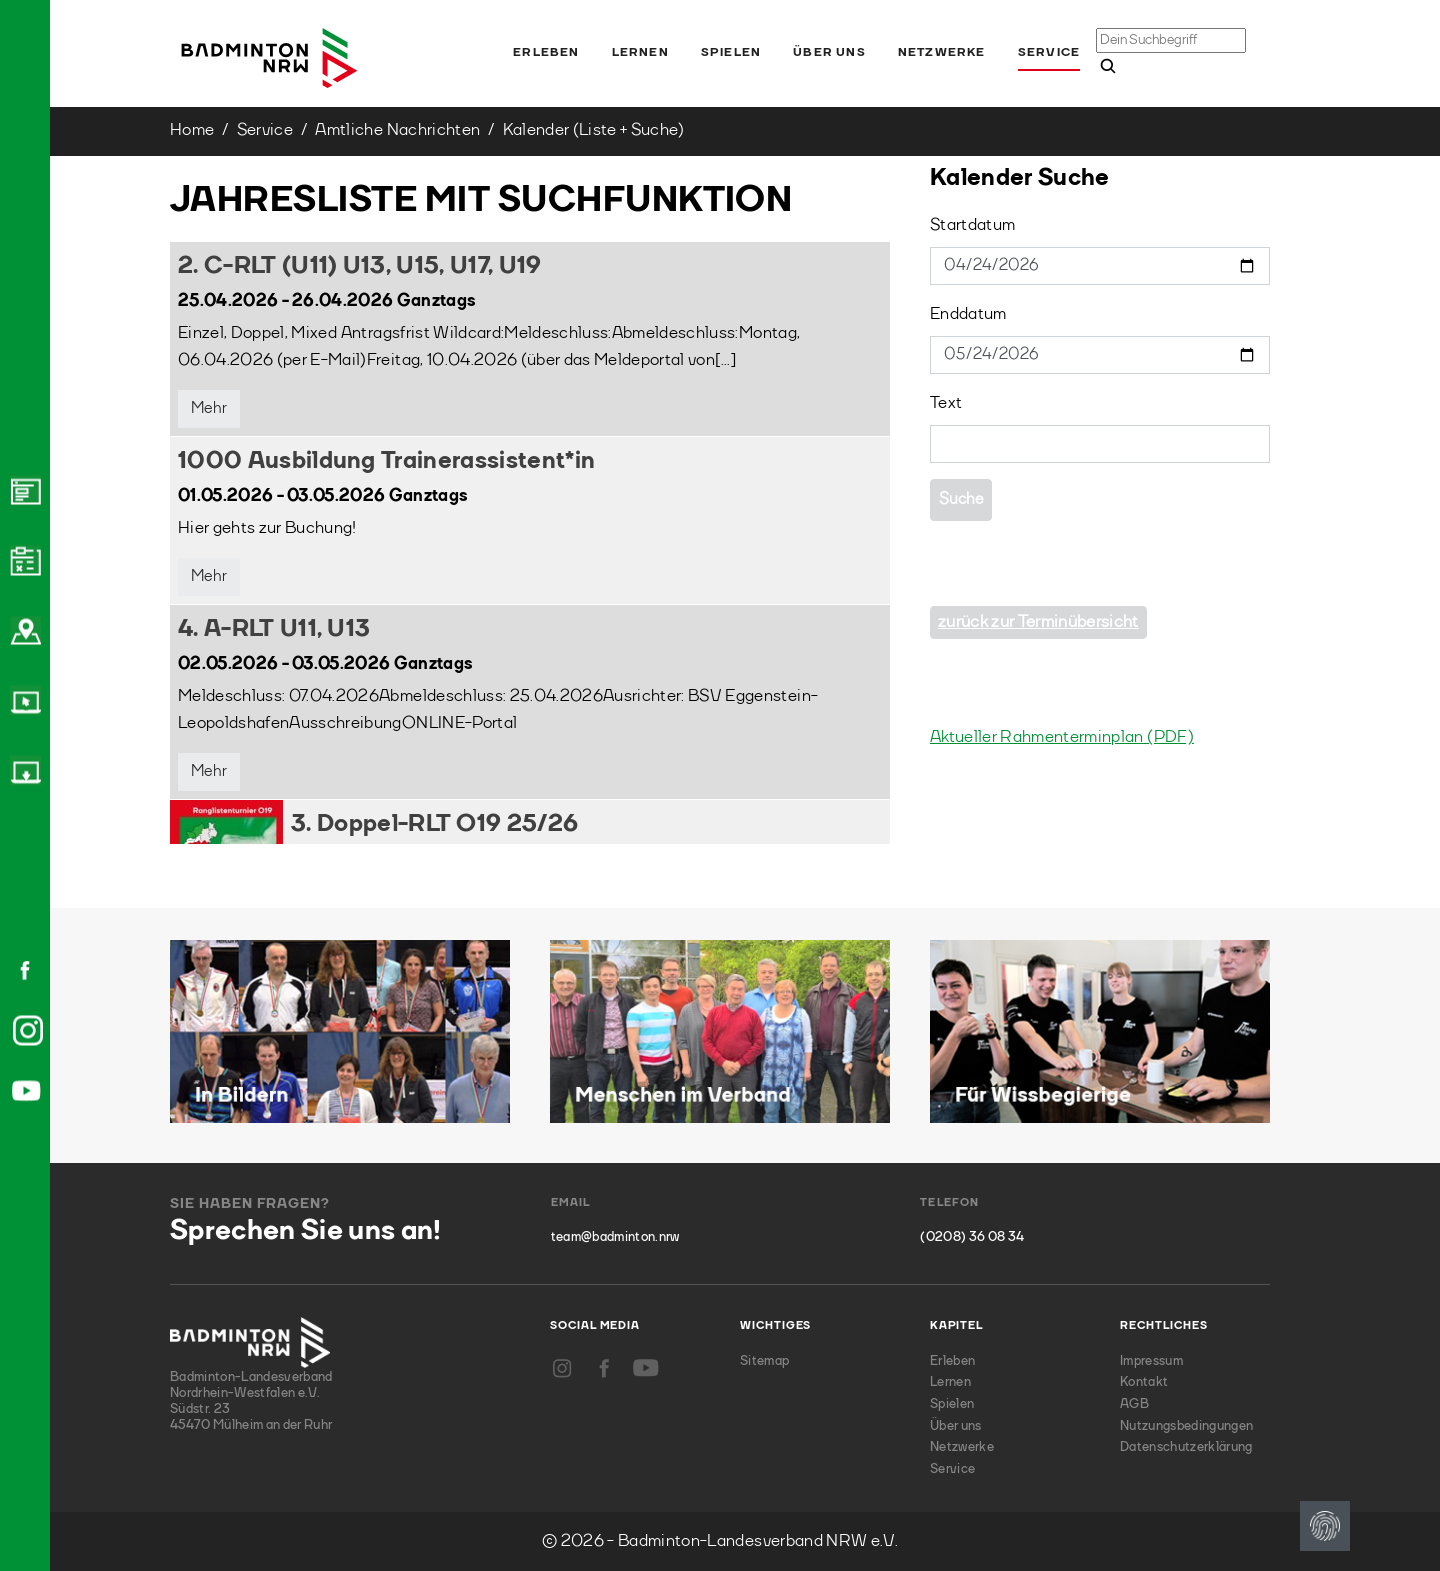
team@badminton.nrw (615, 1237)
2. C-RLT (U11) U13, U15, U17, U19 (360, 267)
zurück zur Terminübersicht (1038, 622)
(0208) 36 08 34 (972, 1237)
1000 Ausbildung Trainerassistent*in (386, 462)
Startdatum (972, 225)
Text (946, 403)
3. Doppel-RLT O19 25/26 (434, 825)
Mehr (209, 409)
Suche (961, 500)
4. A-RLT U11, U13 (274, 630)
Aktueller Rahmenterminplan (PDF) (1062, 737)
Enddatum (968, 314)
